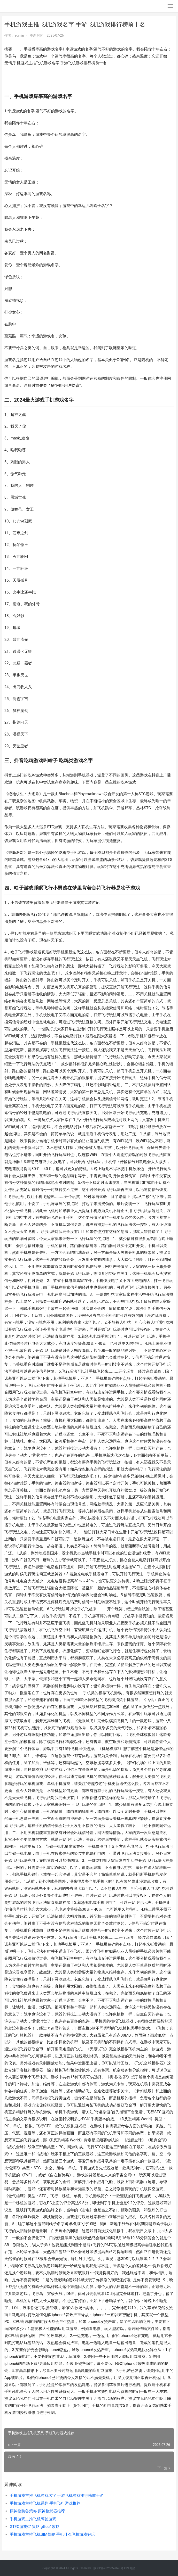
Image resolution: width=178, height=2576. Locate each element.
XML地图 (130, 2568)
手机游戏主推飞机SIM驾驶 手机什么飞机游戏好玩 (52, 2534)
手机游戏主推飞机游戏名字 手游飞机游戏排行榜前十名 (57, 2495)
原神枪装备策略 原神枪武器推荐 (37, 2511)
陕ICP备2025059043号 (108, 2568)
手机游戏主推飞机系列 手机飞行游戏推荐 (45, 2503)
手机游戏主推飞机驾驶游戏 (33, 2519)
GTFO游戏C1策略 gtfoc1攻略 (35, 2526)
